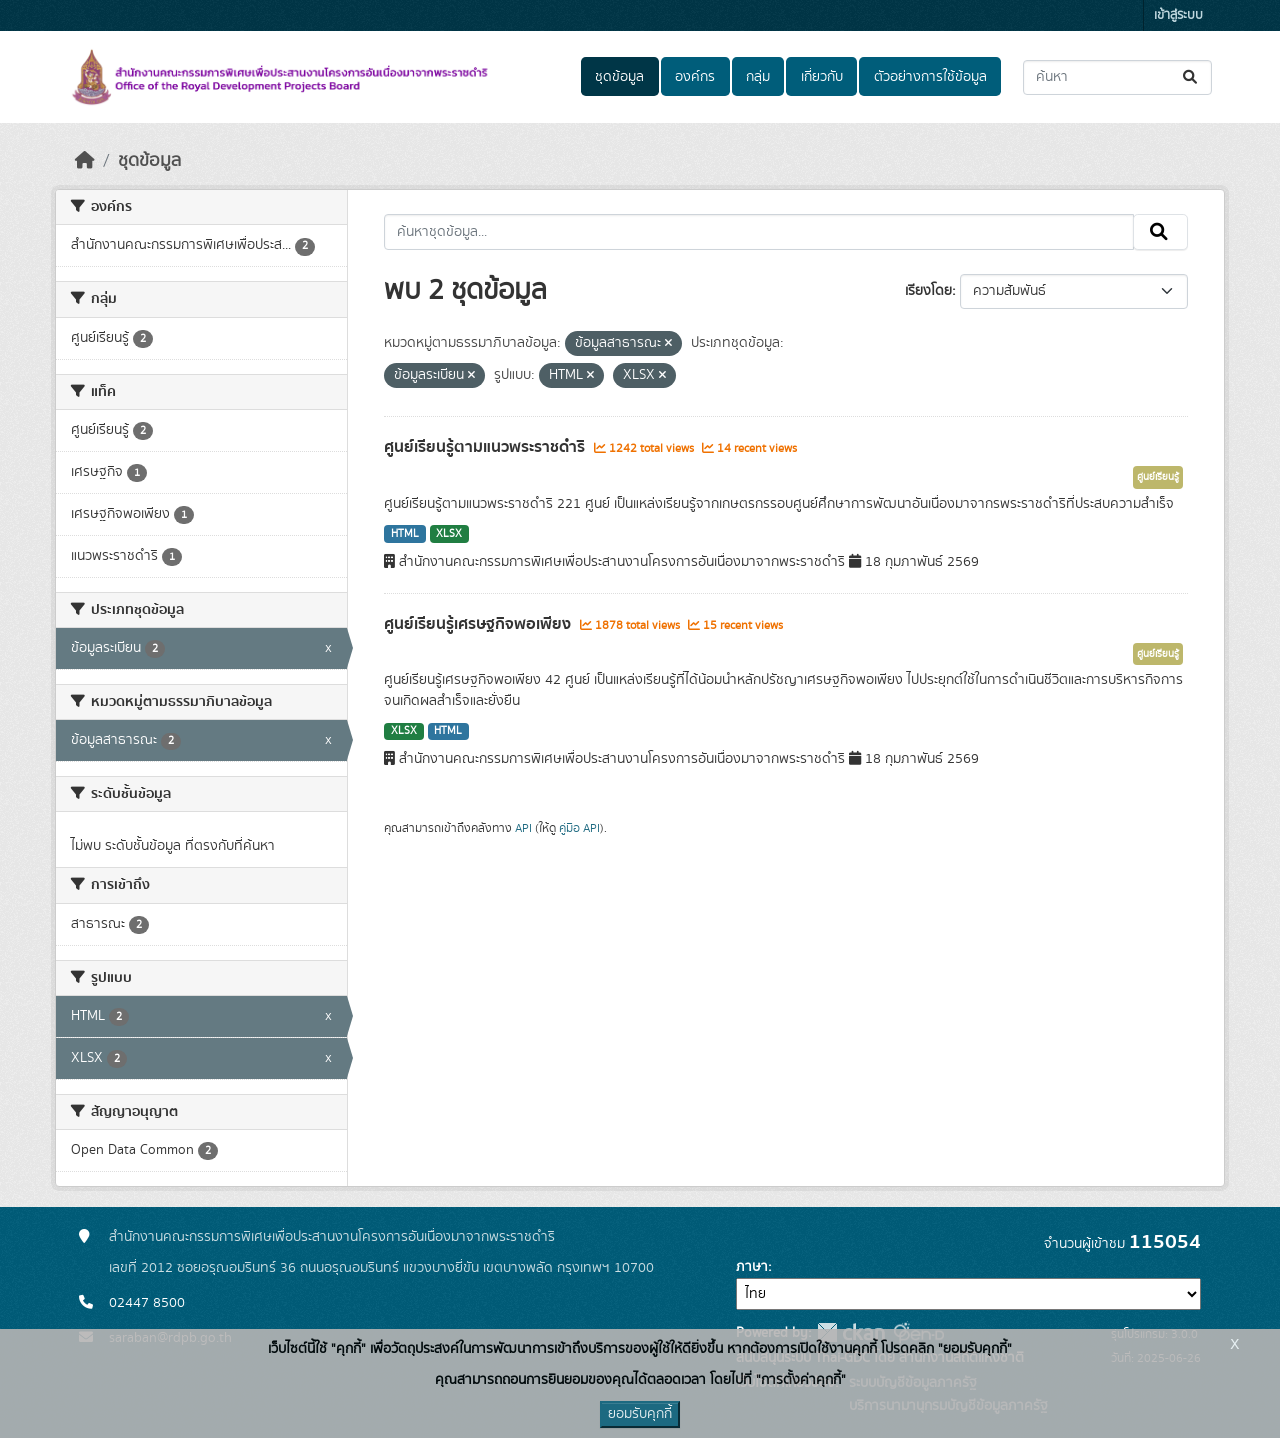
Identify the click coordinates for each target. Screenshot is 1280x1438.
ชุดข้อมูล (619, 77)
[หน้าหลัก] (85, 161)
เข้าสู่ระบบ (1178, 15)
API (523, 828)
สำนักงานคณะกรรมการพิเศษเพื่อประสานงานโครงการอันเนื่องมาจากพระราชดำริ (332, 1237)
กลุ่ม (758, 77)
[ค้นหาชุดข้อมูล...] (1117, 77)
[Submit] (1191, 77)
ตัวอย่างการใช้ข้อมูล (930, 77)
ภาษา (752, 1267)
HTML (405, 534)
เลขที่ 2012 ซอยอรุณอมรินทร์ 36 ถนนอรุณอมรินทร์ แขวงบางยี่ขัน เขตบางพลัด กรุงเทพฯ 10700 (381, 1268)
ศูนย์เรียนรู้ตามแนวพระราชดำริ (486, 447)
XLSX (449, 534)
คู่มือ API (579, 828)
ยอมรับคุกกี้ (640, 1414)
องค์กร (695, 77)
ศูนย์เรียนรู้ (1158, 477)
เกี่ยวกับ (822, 77)
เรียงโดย (928, 291)
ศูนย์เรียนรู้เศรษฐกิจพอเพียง (479, 624)
